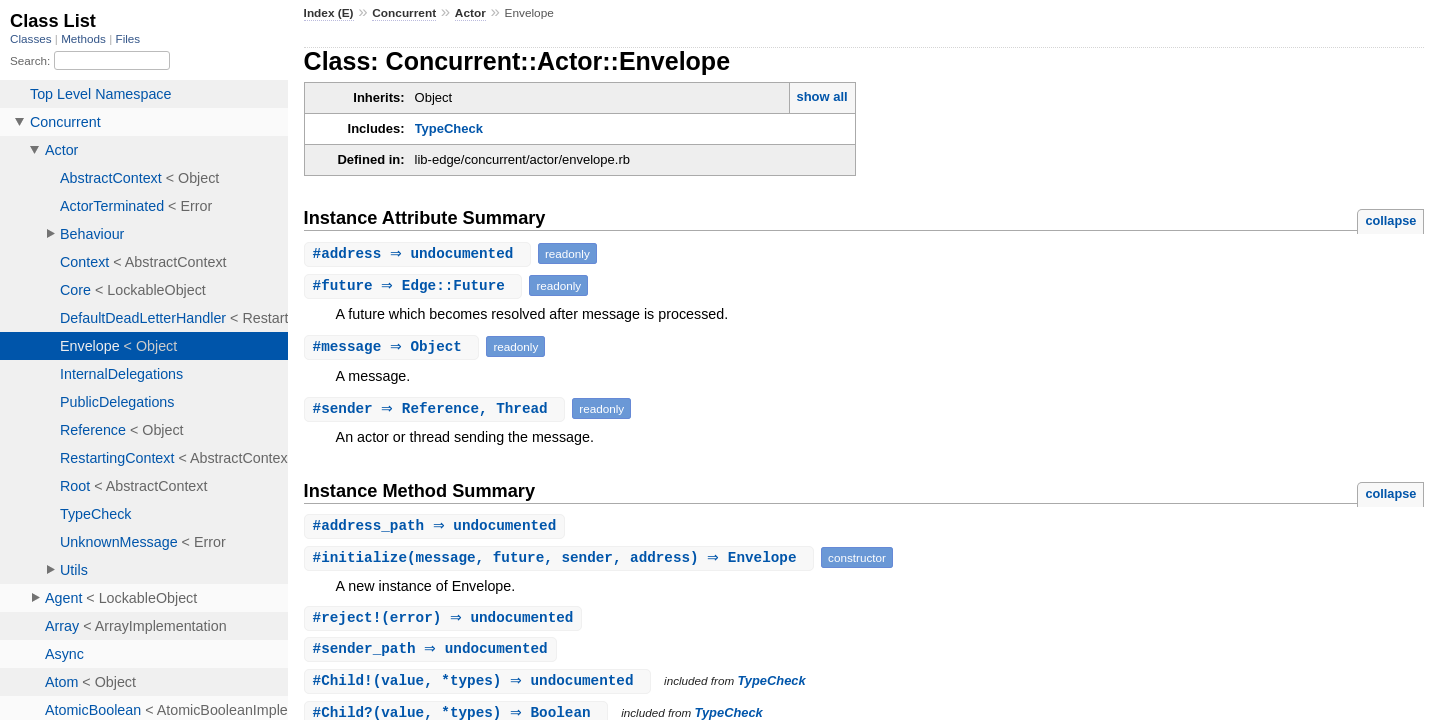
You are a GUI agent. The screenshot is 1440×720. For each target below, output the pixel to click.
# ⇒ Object (394, 346)
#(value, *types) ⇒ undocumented (480, 683)
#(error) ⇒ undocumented (446, 619)
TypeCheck (449, 128)
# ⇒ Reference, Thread (437, 408)
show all (821, 96)
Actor (470, 13)
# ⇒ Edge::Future (416, 285)
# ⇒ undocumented (420, 253)
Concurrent (404, 13)
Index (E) (329, 13)
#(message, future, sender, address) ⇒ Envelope (562, 558)
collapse (1390, 220)
